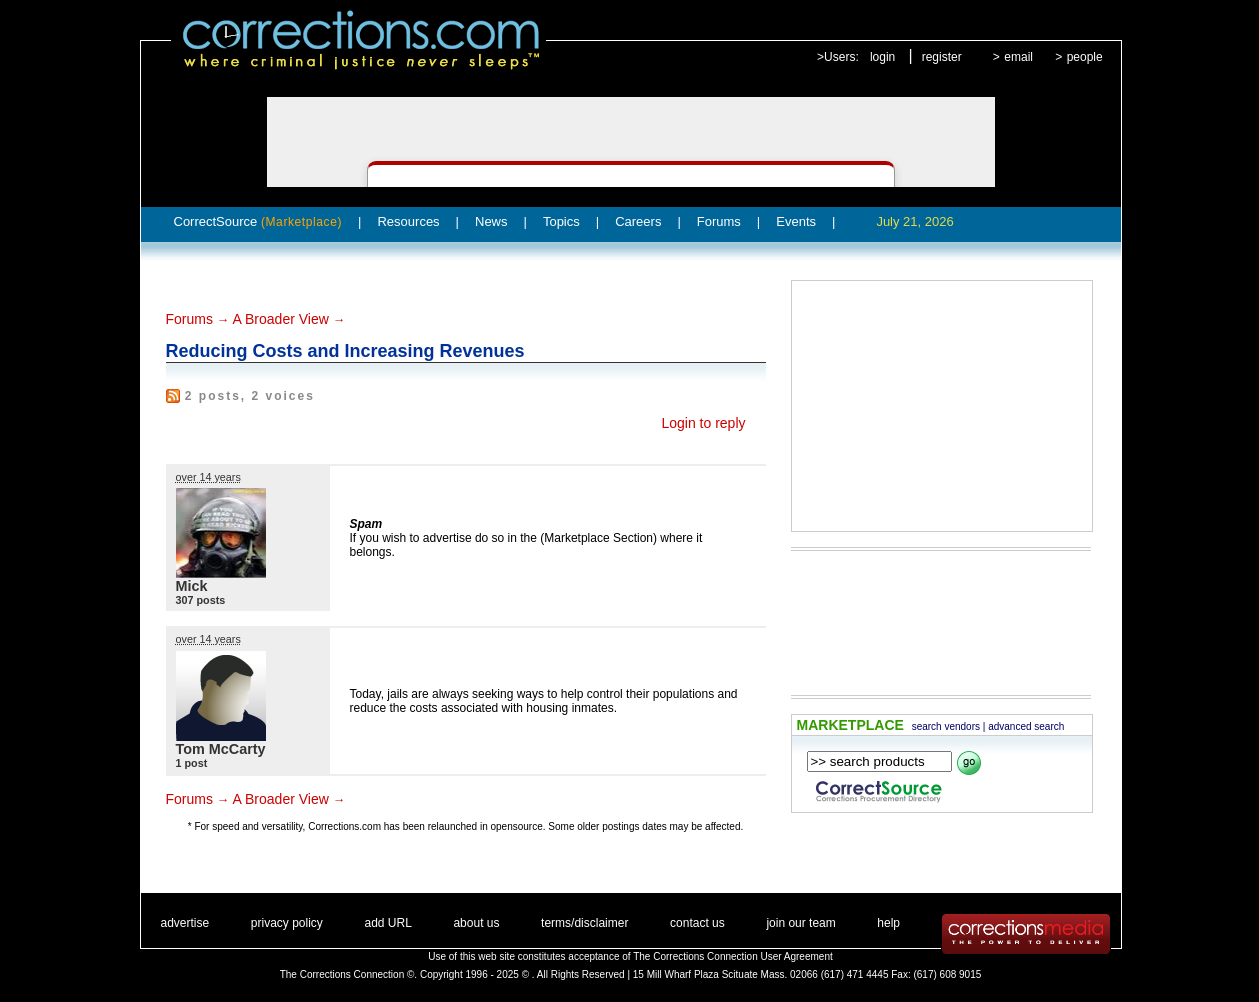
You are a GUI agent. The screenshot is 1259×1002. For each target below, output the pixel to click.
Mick (192, 586)
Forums (719, 221)
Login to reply (703, 423)
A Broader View (281, 319)
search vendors (946, 726)
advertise (185, 923)
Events (796, 221)
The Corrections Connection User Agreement (733, 956)
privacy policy (287, 923)
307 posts (201, 600)
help (888, 923)
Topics (561, 221)
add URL (387, 923)
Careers (638, 221)
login (882, 57)
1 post (192, 763)
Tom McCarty (221, 749)
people (1085, 57)
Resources (408, 221)
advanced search (1026, 726)
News (491, 221)
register (942, 57)
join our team (800, 923)
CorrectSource (258, 221)
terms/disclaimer (584, 923)
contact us (697, 923)
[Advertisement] (942, 406)
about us (476, 923)
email (1018, 57)
